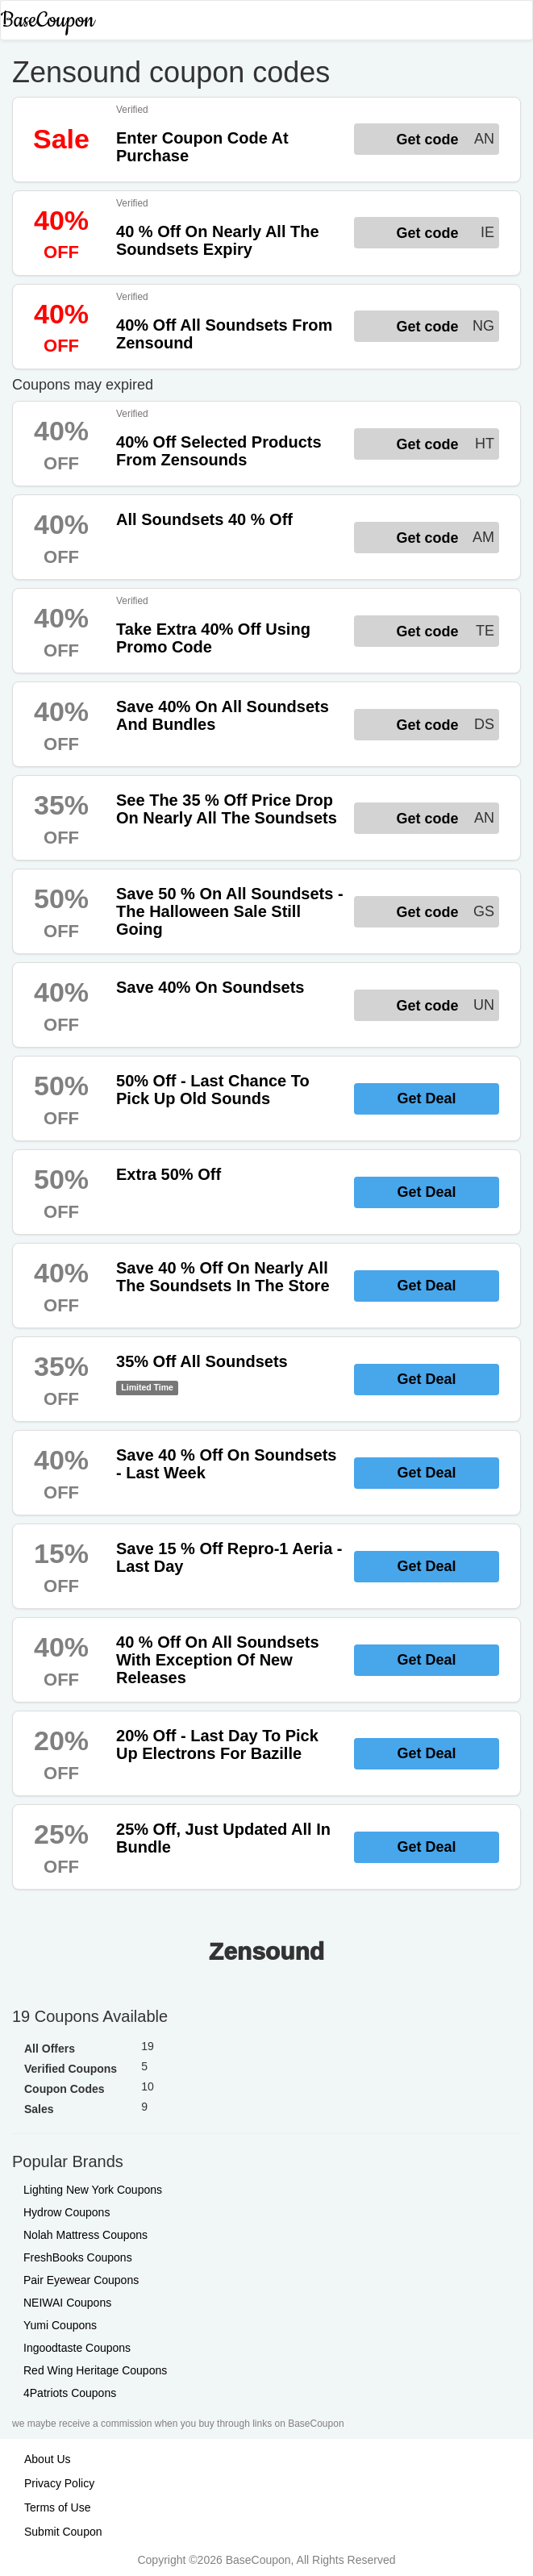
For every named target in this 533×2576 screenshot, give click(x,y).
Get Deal (426, 1098)
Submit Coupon (63, 2531)
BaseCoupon (47, 20)
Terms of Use (57, 2507)
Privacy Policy (59, 2483)
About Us (47, 2459)
